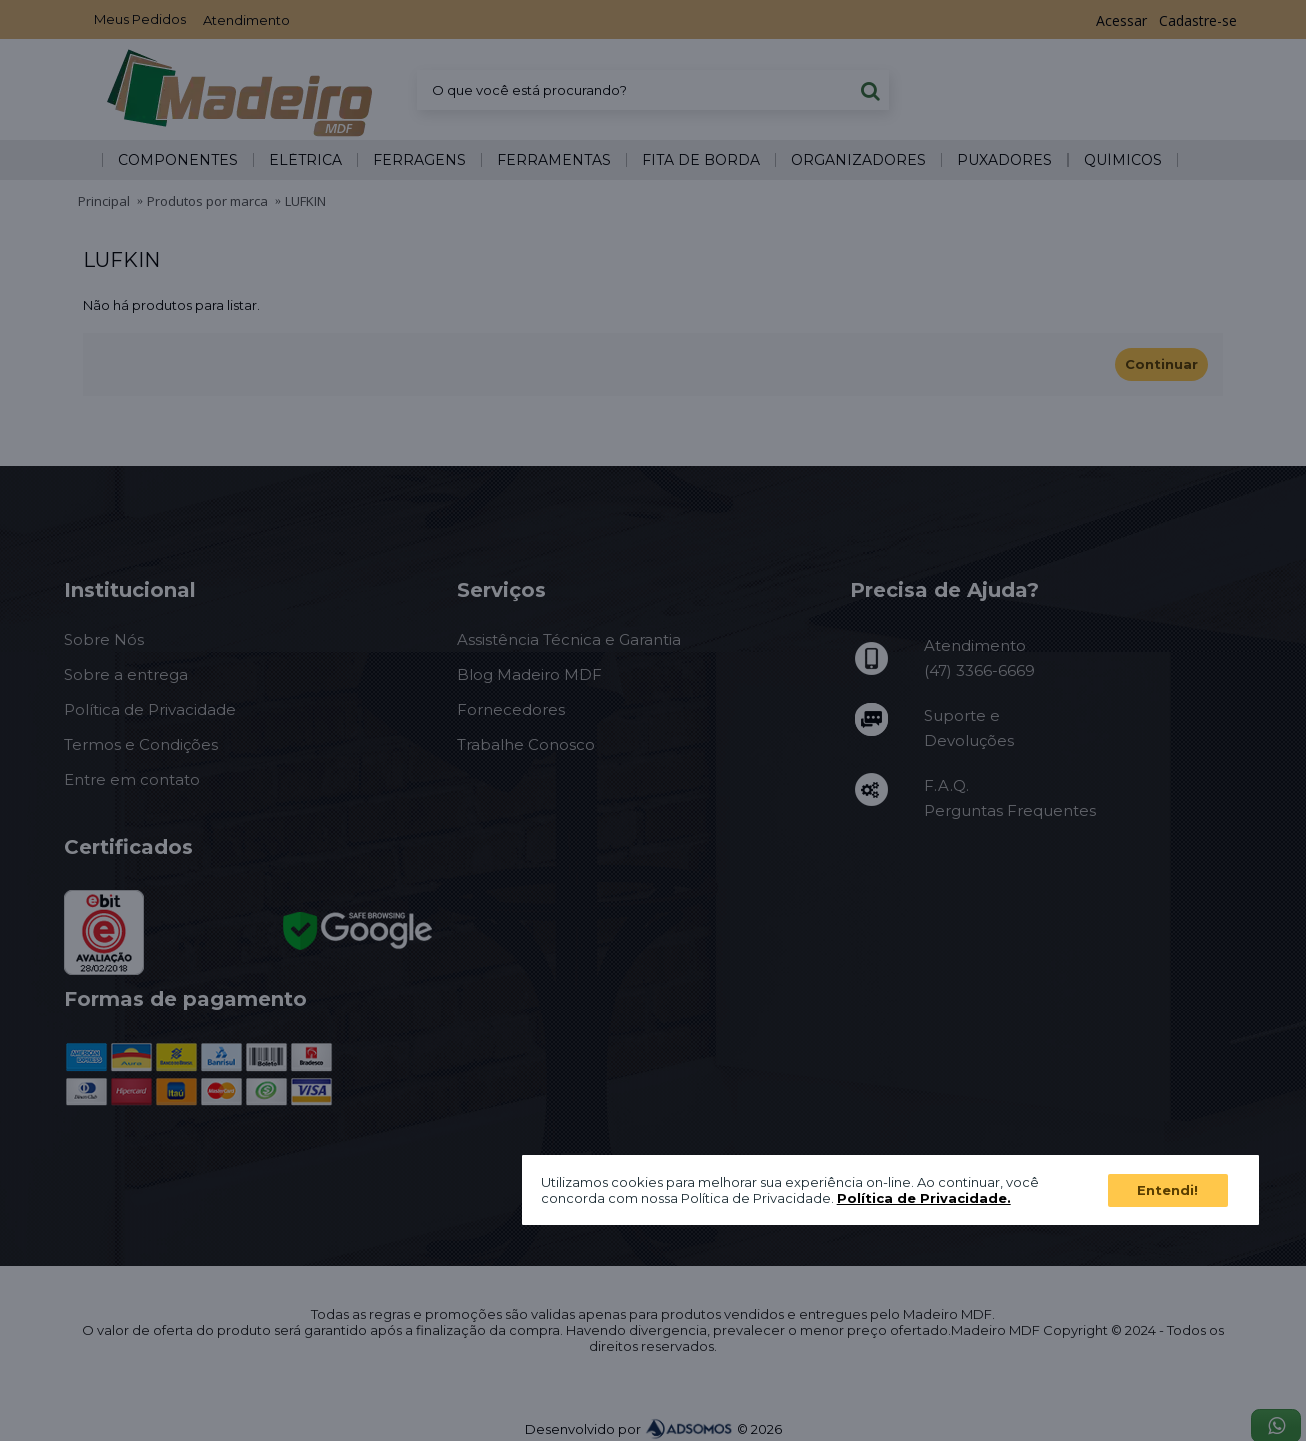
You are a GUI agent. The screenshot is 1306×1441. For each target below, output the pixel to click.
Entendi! (1167, 1190)
